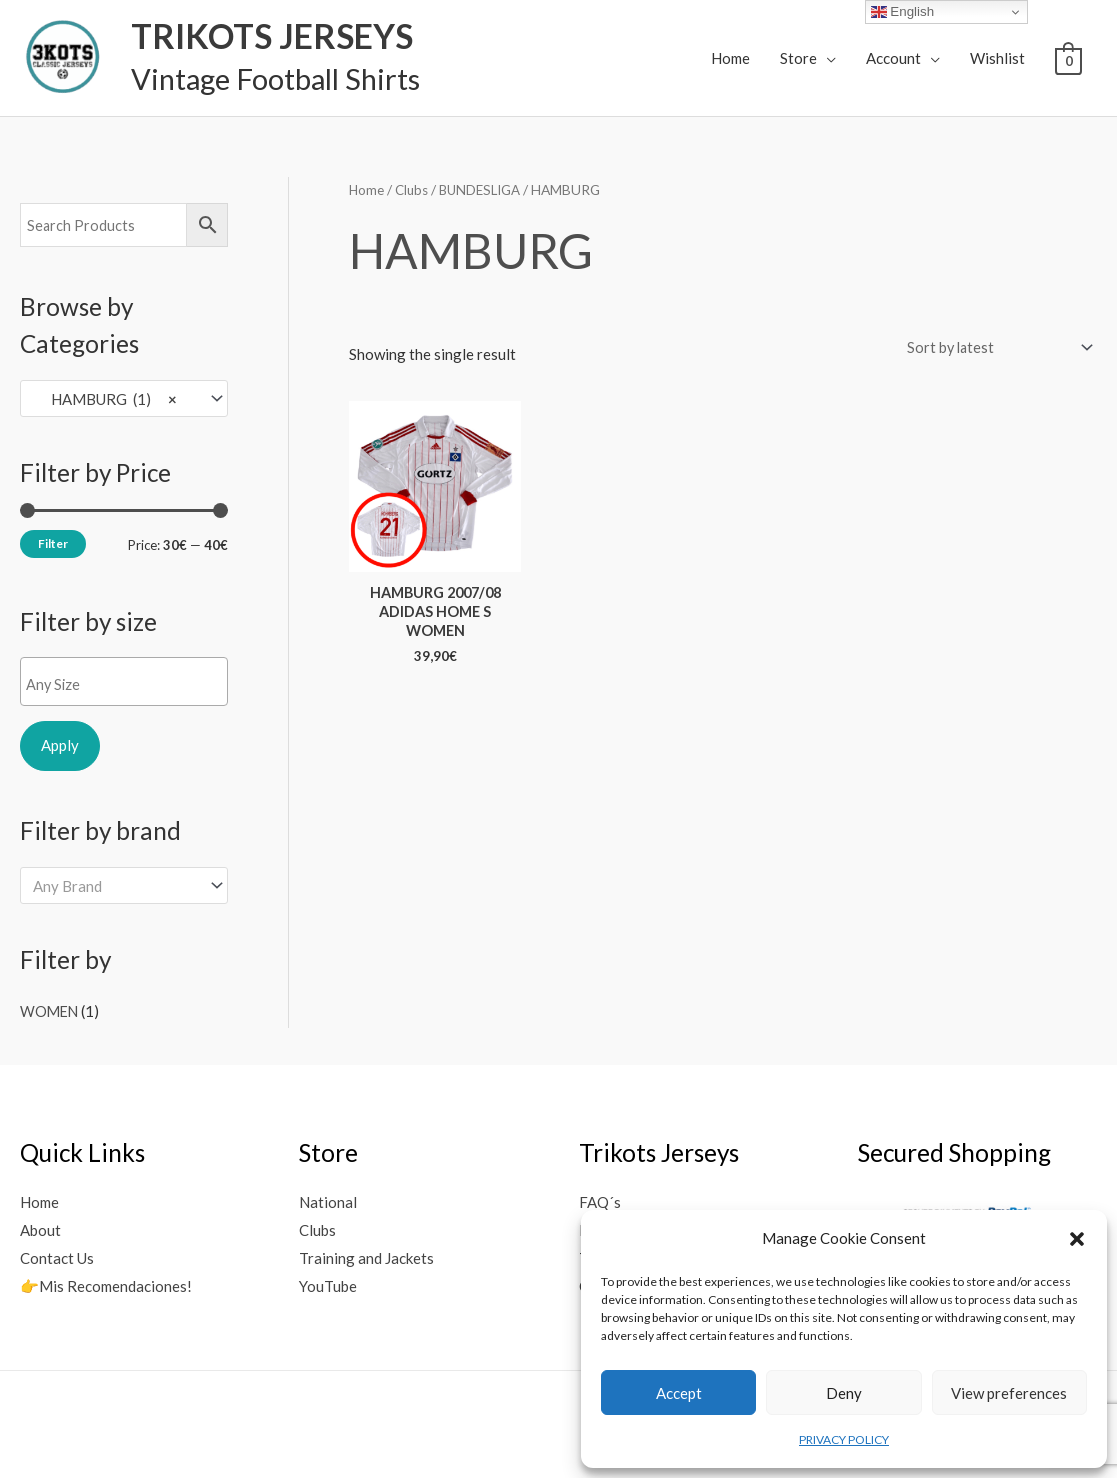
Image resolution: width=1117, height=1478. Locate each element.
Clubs (414, 189)
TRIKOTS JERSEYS (261, 36)
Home (730, 58)
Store (798, 58)
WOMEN (50, 1010)
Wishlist (997, 58)
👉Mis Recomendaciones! (106, 1284)
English (902, 12)
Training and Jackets (366, 1256)
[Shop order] (992, 347)
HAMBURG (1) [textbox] (105, 398)
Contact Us (57, 1256)
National (328, 1201)
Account (893, 58)
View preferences (1009, 1393)
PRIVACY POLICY (844, 1439)
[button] (1077, 1239)
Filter (53, 542)
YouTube (328, 1284)
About (40, 1228)
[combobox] (124, 398)
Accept (679, 1393)
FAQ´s (600, 1201)
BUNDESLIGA (486, 189)
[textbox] (129, 684)
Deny (844, 1393)
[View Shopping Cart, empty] (1068, 59)
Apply (60, 745)
